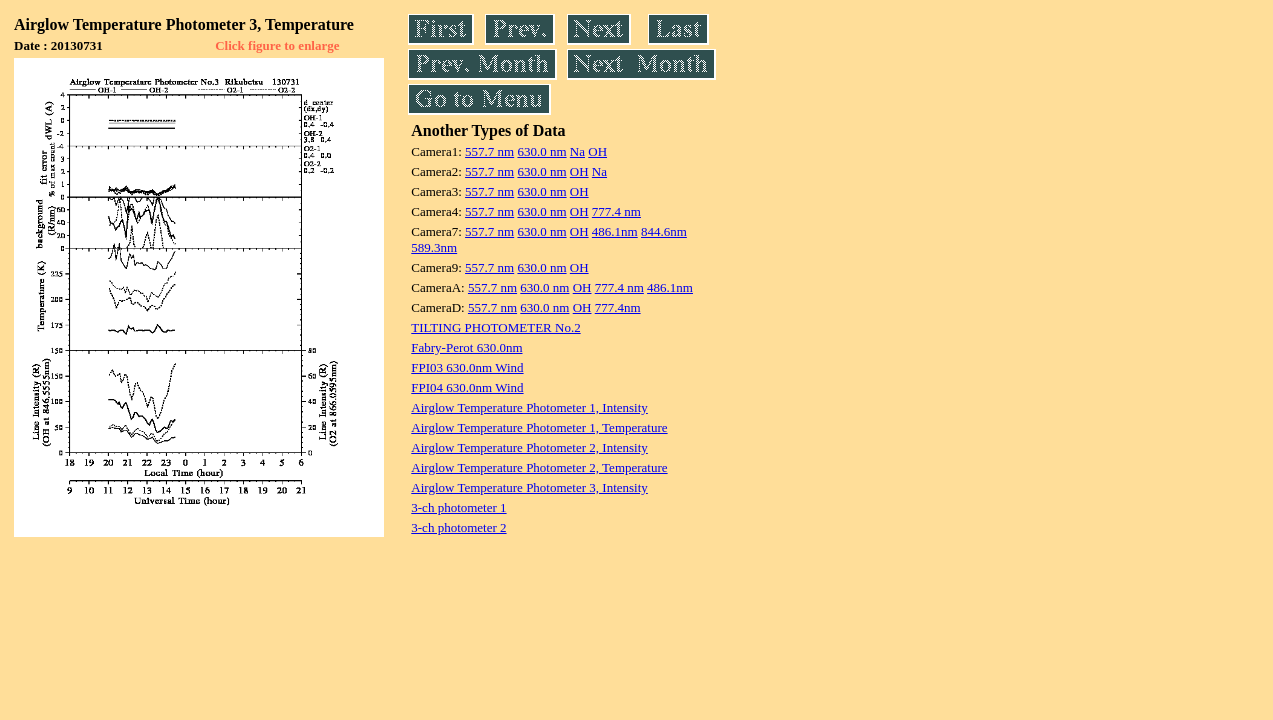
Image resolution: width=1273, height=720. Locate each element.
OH (597, 151)
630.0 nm (541, 151)
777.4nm (618, 307)
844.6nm (664, 231)
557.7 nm (489, 151)
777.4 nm (616, 211)
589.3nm (434, 247)
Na (577, 151)
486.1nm (615, 231)
